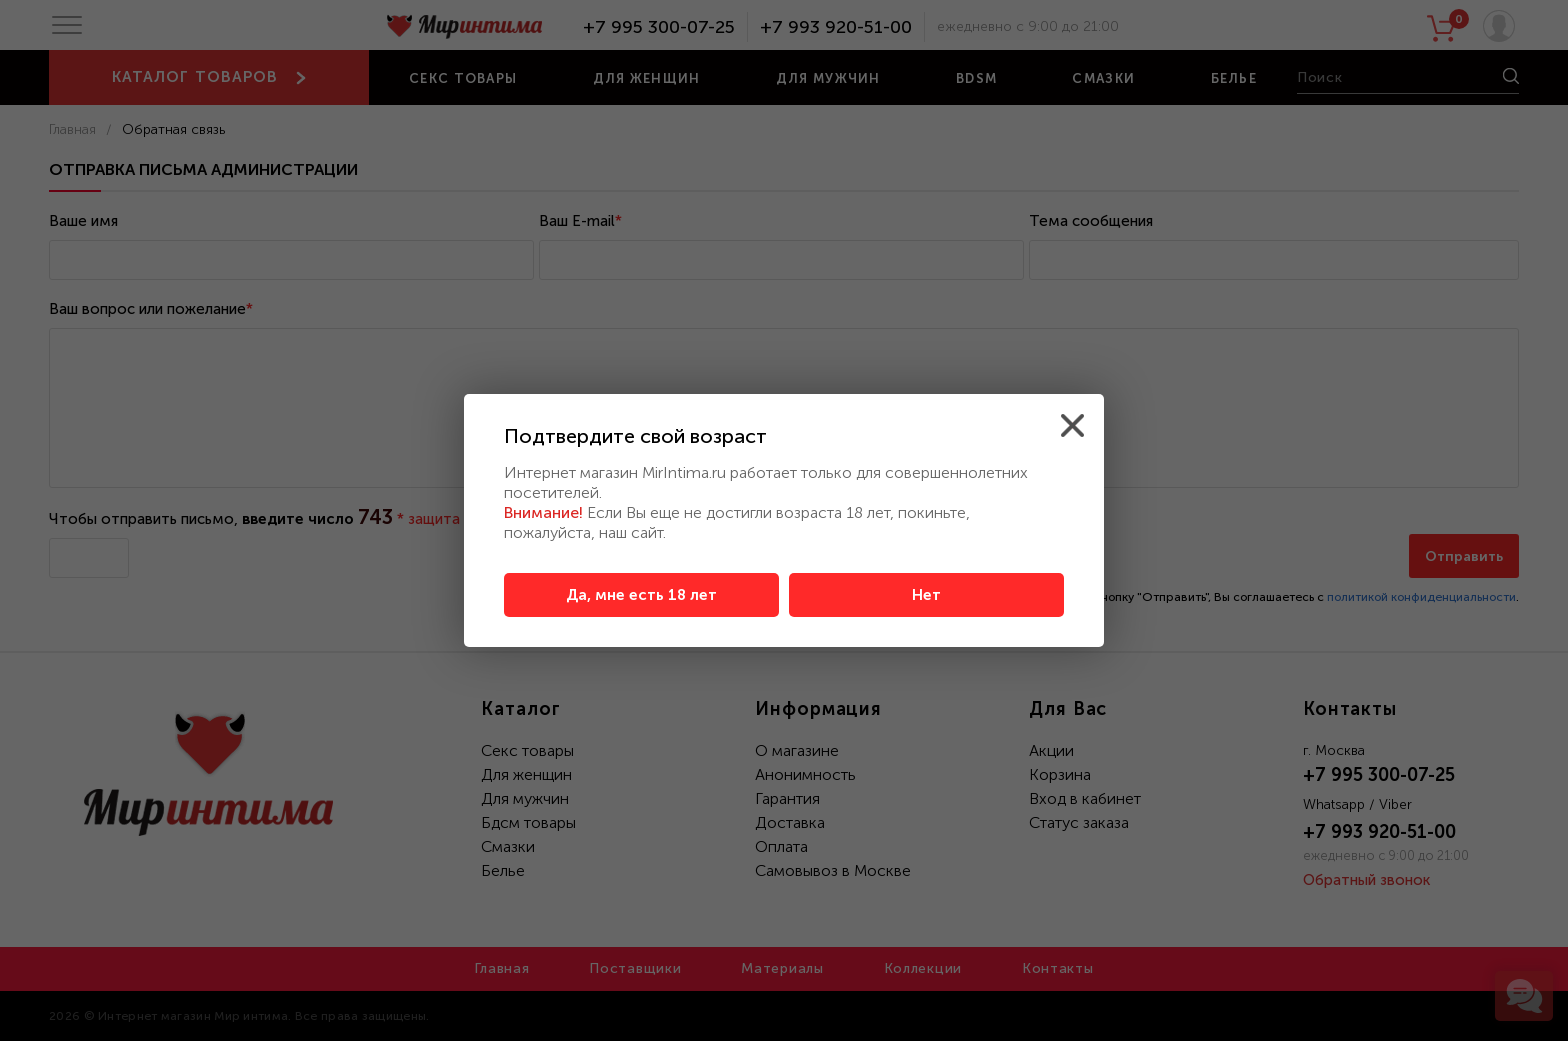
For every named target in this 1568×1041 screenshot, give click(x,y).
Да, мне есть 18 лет (641, 595)
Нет (926, 595)
